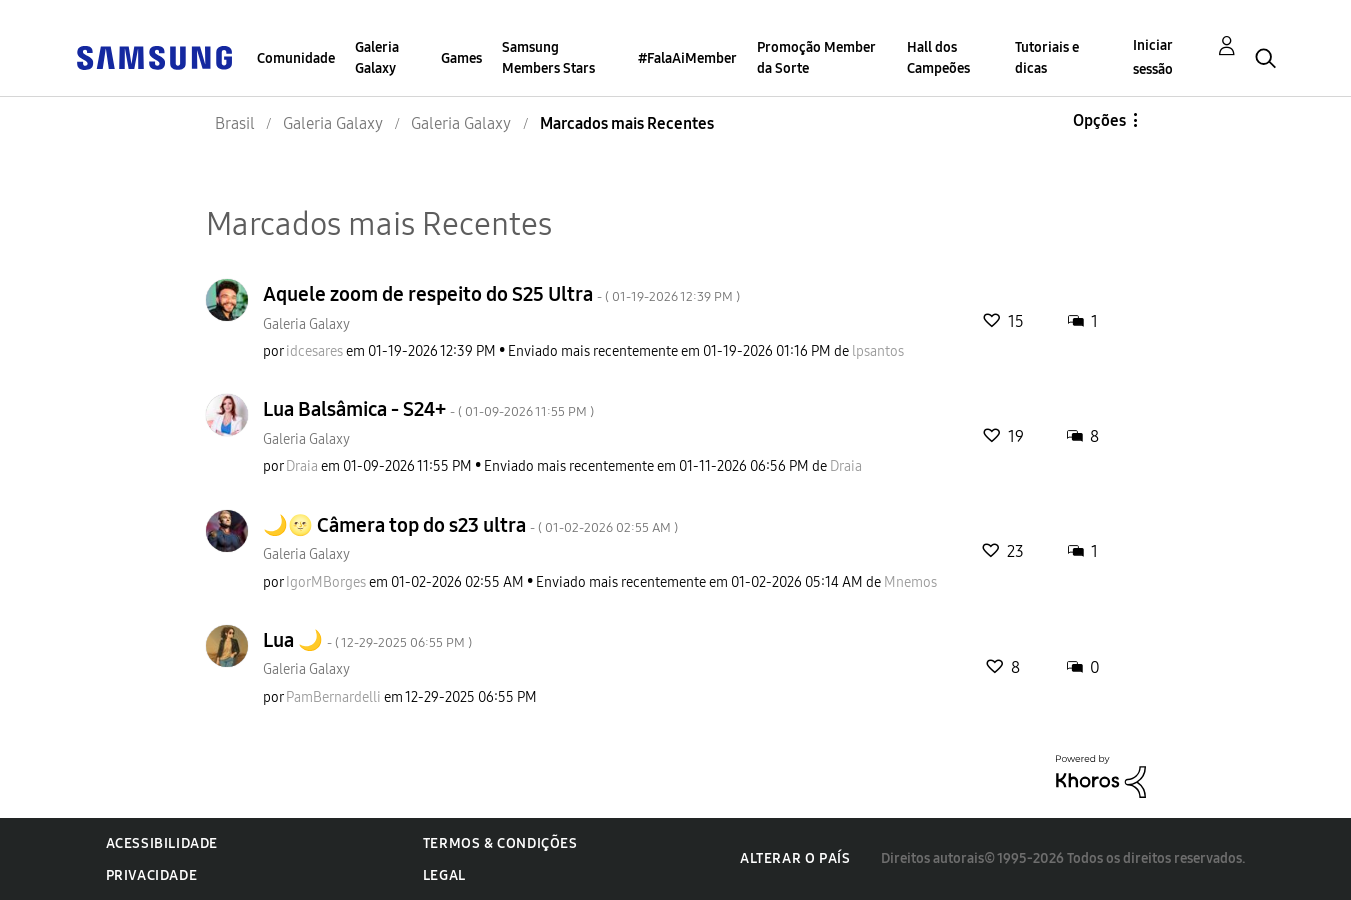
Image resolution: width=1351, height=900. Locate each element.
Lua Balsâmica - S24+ (428, 409)
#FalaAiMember (687, 58)
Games (461, 58)
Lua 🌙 (367, 640)
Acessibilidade (162, 843)
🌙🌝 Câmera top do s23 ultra (470, 525)
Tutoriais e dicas (1047, 58)
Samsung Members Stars (548, 58)
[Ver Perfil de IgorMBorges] (326, 582)
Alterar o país (795, 858)
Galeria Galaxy (377, 58)
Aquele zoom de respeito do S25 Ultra (501, 294)
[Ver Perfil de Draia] (302, 466)
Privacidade (152, 875)
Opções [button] (1099, 120)
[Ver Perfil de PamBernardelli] (333, 697)
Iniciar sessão (1153, 57)
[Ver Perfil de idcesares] (314, 351)
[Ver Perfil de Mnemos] (910, 582)
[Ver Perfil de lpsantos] (878, 351)
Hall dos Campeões (938, 58)
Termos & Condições (500, 843)
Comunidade (296, 58)
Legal (444, 875)
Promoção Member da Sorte (816, 58)
